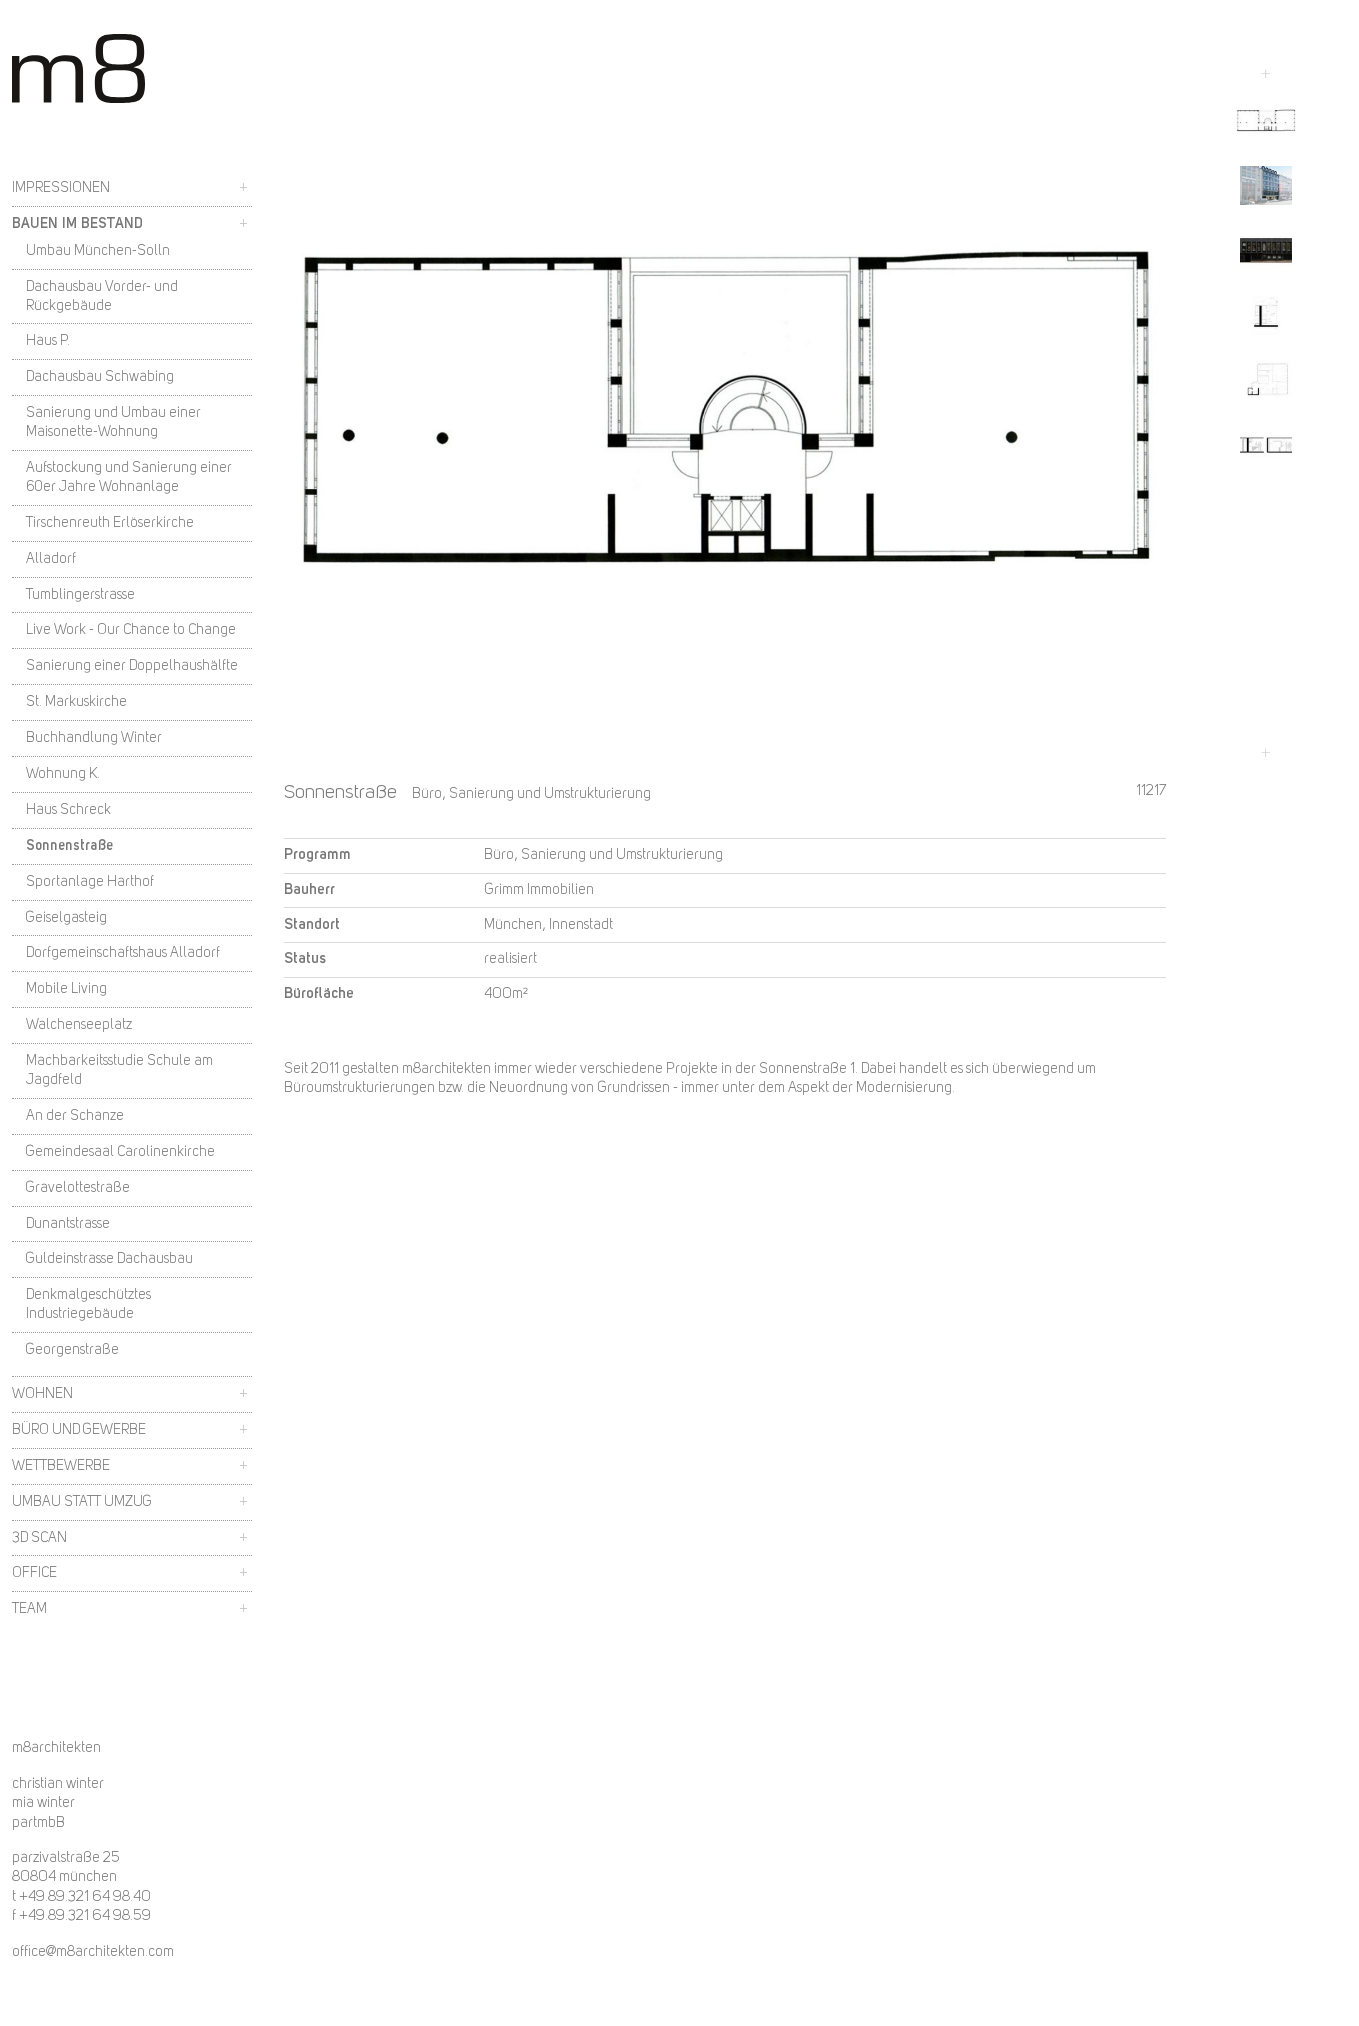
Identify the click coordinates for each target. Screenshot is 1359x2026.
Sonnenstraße (69, 846)
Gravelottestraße (78, 1188)
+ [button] (243, 188)
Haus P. (48, 341)
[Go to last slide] (1266, 74)
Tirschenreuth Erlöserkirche (110, 523)
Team (29, 1609)
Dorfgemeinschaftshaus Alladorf (123, 953)
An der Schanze (75, 1116)
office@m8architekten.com (93, 1952)
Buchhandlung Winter (94, 738)
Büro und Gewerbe (79, 1430)
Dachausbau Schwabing (100, 377)
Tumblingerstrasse (80, 595)
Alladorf (51, 559)
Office (34, 1573)
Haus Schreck (68, 810)
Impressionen (61, 188)
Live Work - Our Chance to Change (131, 630)
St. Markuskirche (76, 702)
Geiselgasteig (66, 918)
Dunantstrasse (68, 1224)
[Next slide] (1266, 753)
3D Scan (39, 1538)
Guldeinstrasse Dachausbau (109, 1259)
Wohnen (42, 1394)
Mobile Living (66, 989)
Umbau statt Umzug (82, 1502)
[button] (1266, 120)
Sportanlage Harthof (90, 882)
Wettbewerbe (61, 1466)
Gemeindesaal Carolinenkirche (120, 1152)
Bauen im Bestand (77, 224)
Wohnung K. (63, 774)
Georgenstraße (72, 1350)
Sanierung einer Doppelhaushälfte (132, 666)
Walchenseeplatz (79, 1025)
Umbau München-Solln (98, 251)
